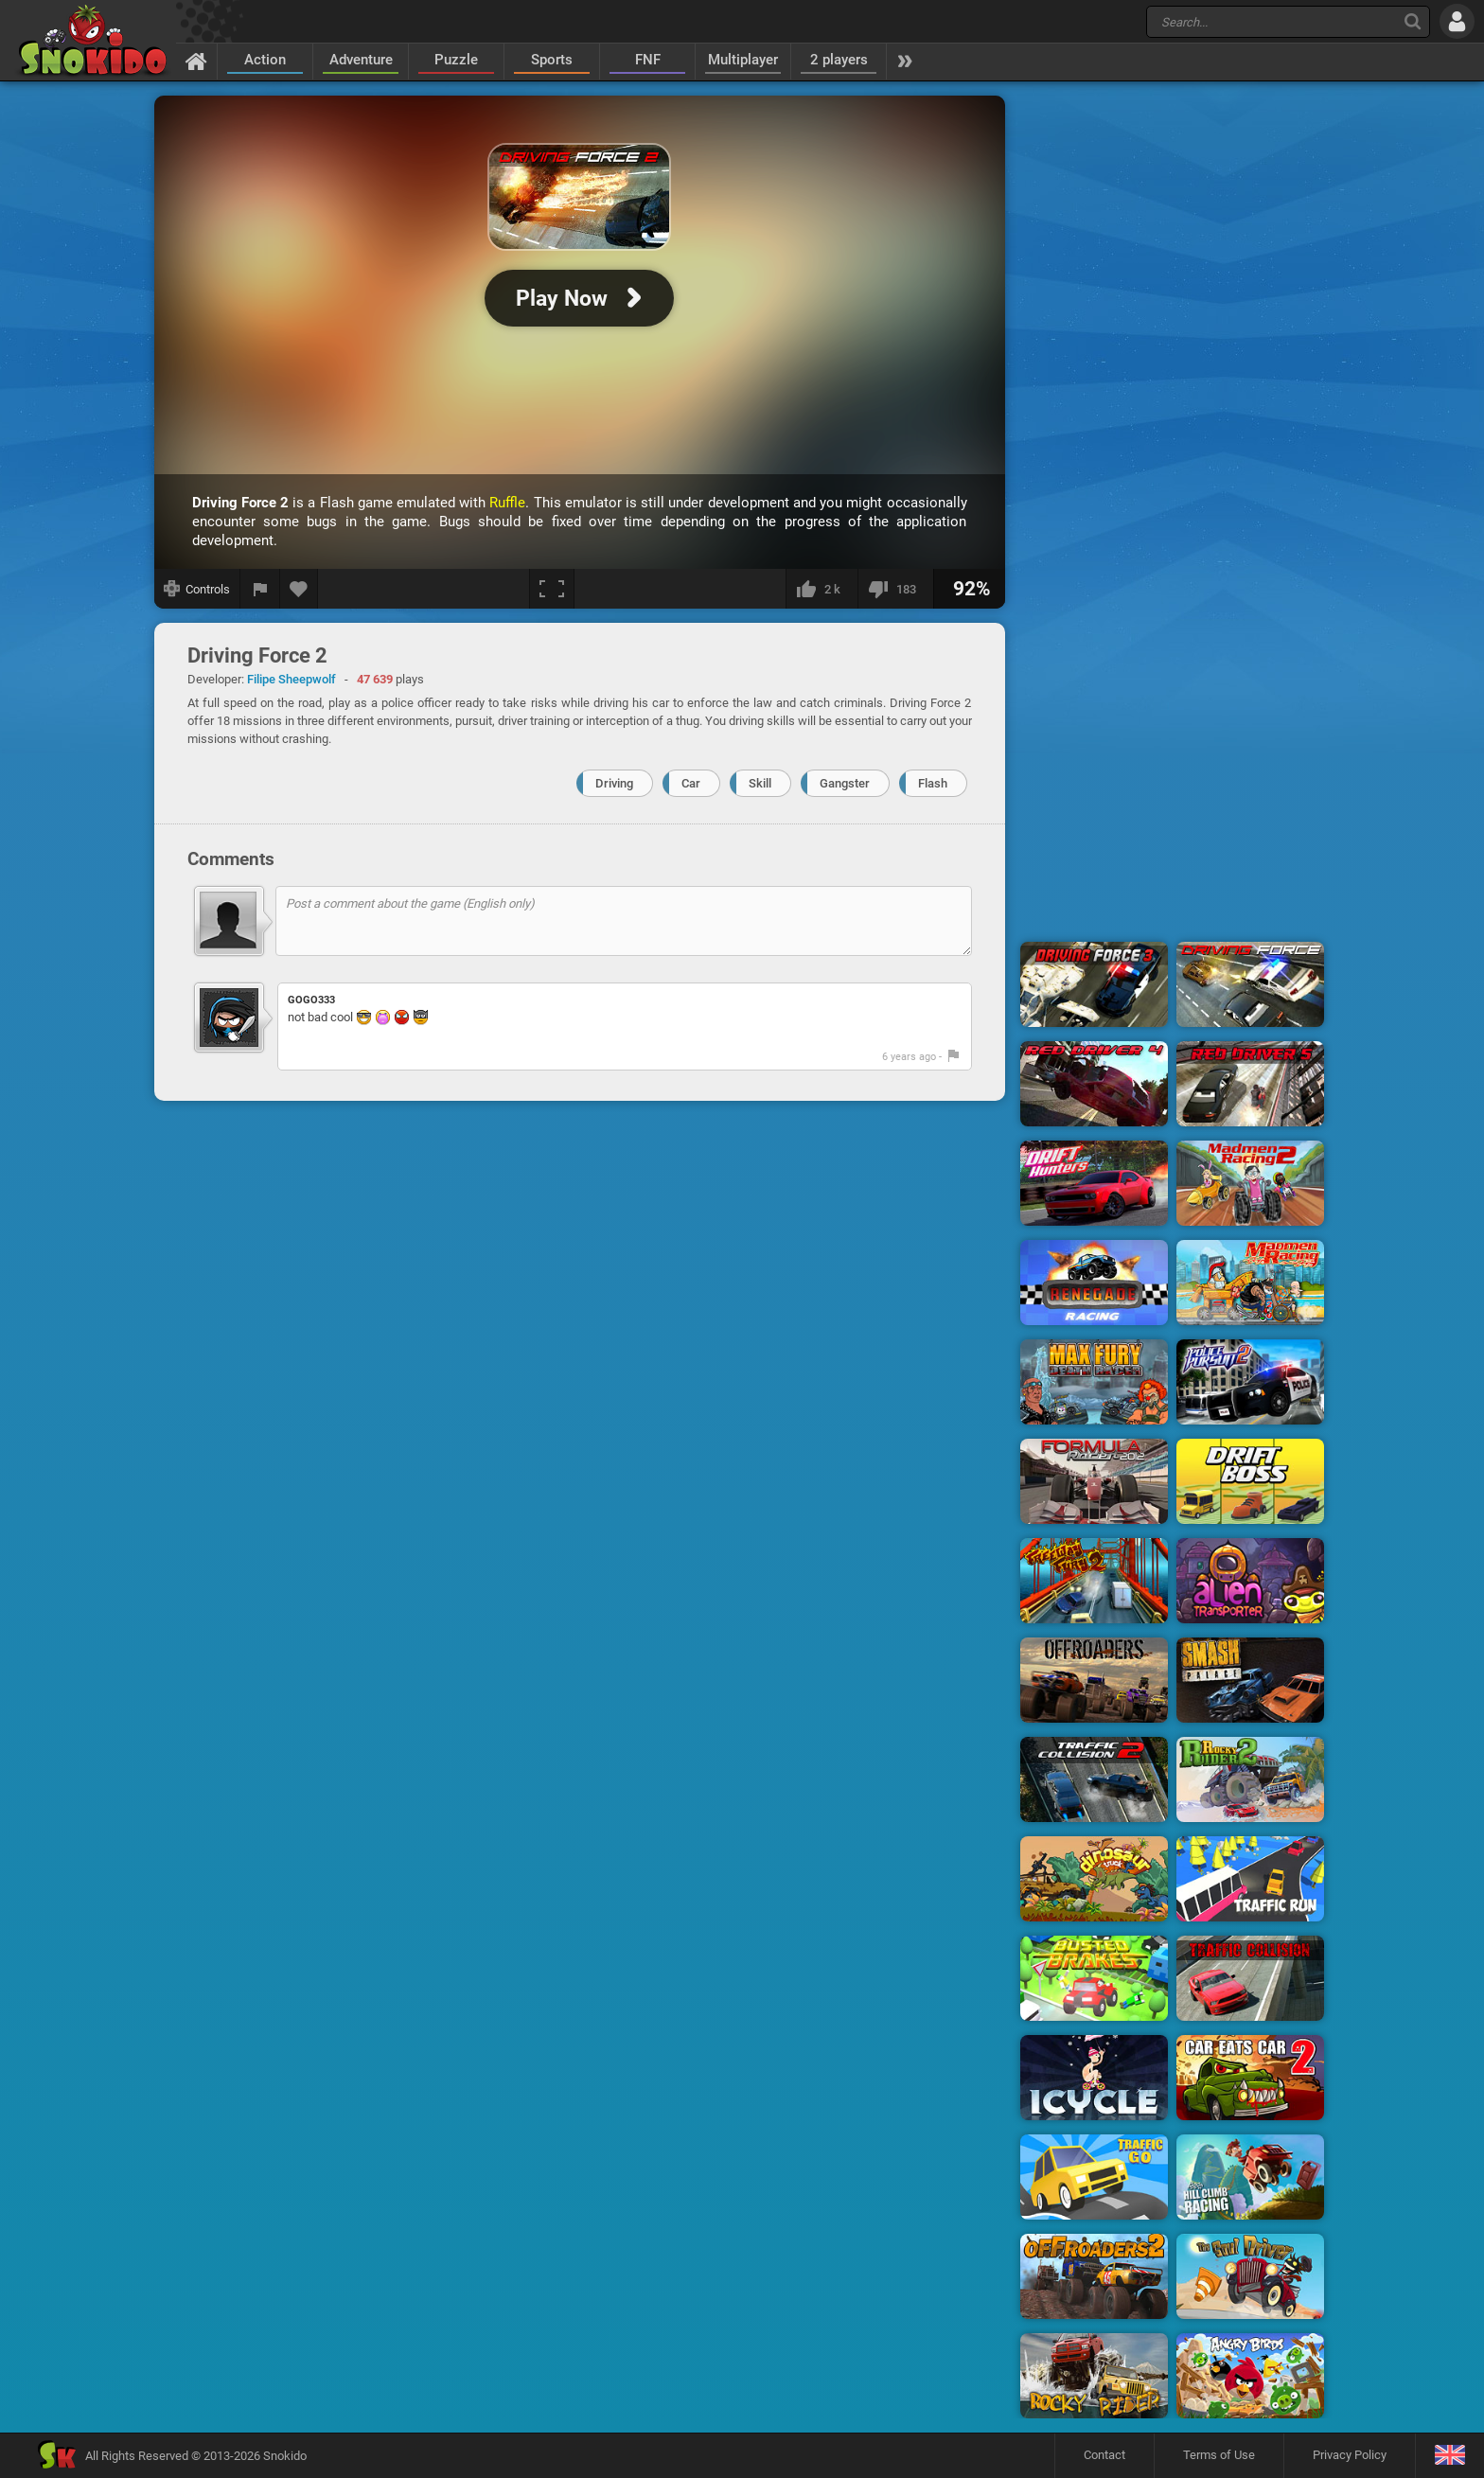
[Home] (196, 60)
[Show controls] (197, 589)
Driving (614, 783)
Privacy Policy (1350, 2455)
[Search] (1412, 21)
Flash (932, 783)
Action (265, 59)
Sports (552, 59)
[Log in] (1457, 21)
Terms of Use (1219, 2455)
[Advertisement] (1173, 381)
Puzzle (456, 59)
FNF (648, 59)
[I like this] (821, 589)
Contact (1104, 2455)
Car (690, 783)
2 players (839, 59)
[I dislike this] (895, 589)
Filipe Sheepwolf (291, 679)
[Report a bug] (260, 589)
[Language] (1449, 2456)
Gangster (845, 783)
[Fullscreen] (551, 589)
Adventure (361, 59)
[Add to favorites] (299, 589)
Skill (760, 783)
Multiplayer (743, 59)
